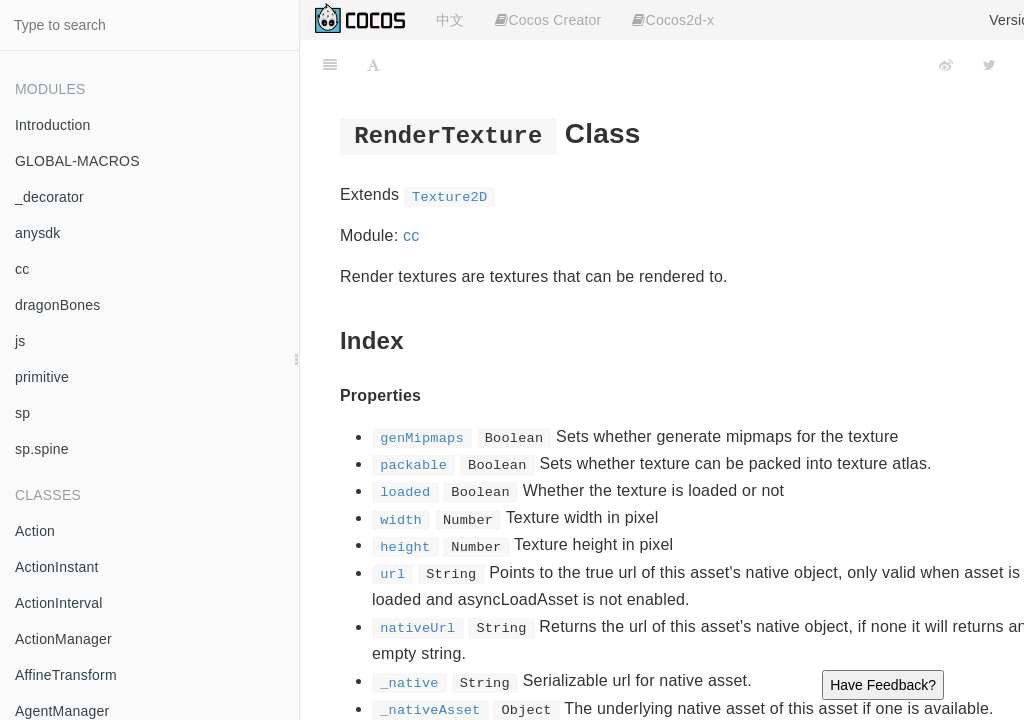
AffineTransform (66, 675)
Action (35, 531)
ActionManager (63, 639)
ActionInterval (59, 603)
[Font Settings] (373, 65)
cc (22, 269)
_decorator (49, 197)
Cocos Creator (548, 20)
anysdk (38, 233)
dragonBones (58, 305)
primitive (42, 377)
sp (22, 413)
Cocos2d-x (673, 20)
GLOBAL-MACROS (77, 161)
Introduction (53, 125)
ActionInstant (57, 567)
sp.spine (42, 449)
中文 (450, 20)
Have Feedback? (883, 685)
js (20, 341)
